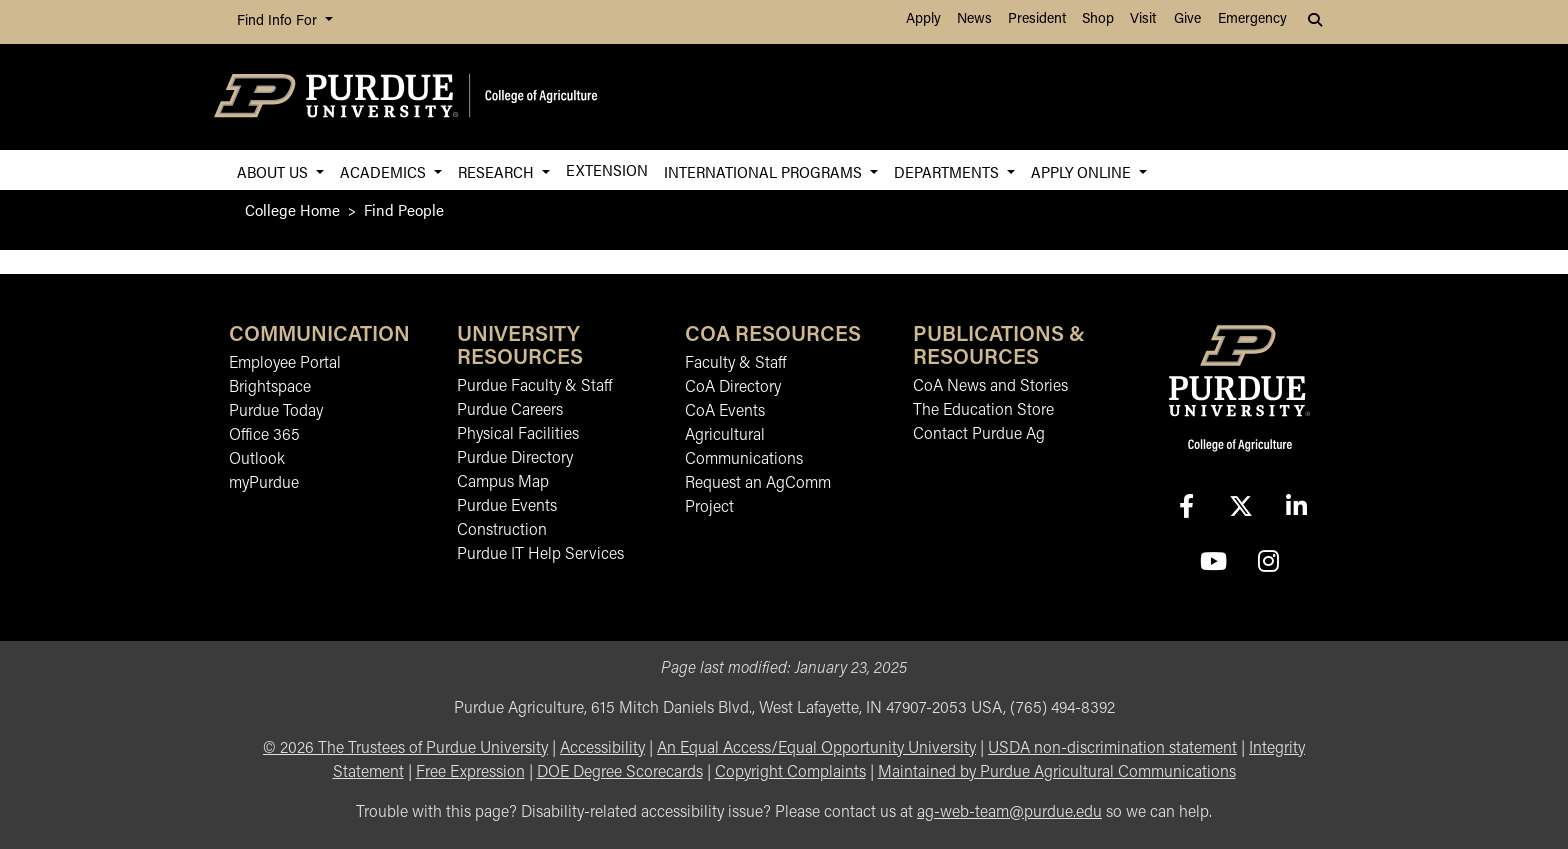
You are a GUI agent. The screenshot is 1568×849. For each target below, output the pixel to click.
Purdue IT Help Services (540, 555)
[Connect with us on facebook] (1186, 508)
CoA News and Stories (990, 387)
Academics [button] (385, 171)
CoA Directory (733, 388)
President (1037, 19)
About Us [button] (274, 171)
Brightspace (270, 388)
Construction (502, 531)
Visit (1143, 19)
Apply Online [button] (1083, 171)
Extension (607, 169)
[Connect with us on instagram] (1268, 563)
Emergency (1252, 19)
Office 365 (264, 436)
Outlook (257, 460)
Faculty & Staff (735, 364)
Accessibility (602, 749)
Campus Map (503, 483)
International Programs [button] (765, 171)
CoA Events (725, 412)
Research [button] (498, 171)
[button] (1317, 22)
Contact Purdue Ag (979, 435)
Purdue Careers (510, 411)
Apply (923, 19)
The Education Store (983, 411)
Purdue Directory (515, 459)
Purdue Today (276, 412)
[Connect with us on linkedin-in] (1296, 508)
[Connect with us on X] (1241, 508)
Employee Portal (285, 364)
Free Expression (470, 773)
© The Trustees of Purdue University (405, 749)
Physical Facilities (518, 435)
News (974, 19)
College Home (292, 209)
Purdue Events (507, 507)
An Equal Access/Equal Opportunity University (816, 749)
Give (1187, 19)
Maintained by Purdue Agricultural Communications (1057, 773)
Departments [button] (948, 171)
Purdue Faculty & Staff (534, 387)
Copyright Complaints (790, 773)
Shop (1098, 19)
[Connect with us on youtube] (1213, 563)
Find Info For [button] (279, 21)
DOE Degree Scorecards (620, 773)
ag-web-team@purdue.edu (1009, 813)
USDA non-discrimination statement (1112, 749)
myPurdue (264, 484)
